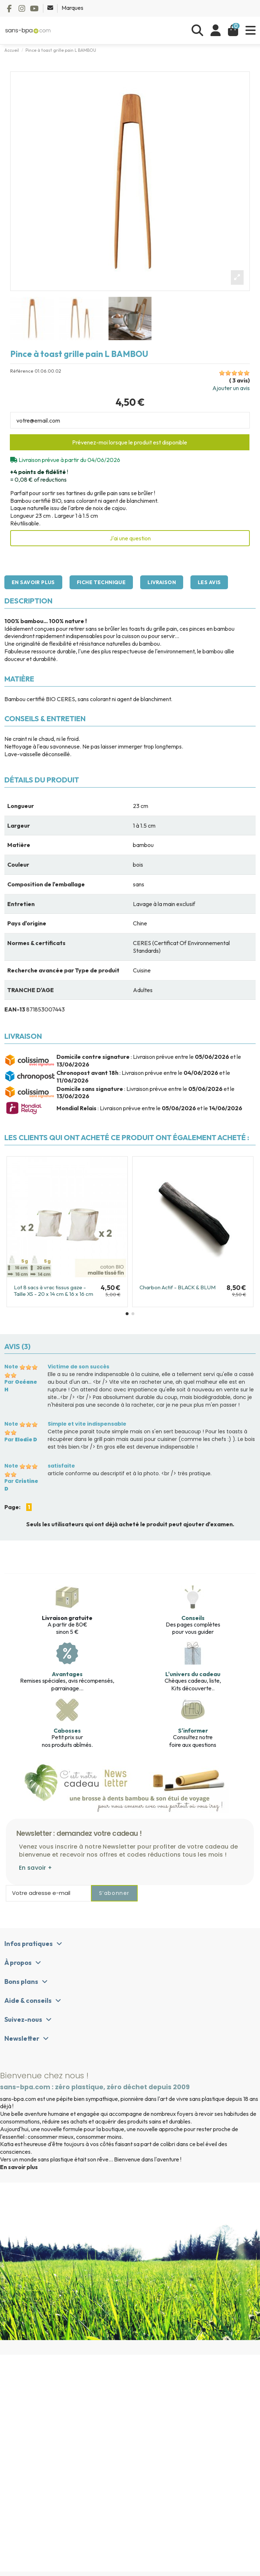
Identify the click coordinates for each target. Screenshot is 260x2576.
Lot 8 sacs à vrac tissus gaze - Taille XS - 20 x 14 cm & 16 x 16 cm (53, 1290)
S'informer (193, 1730)
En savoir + (35, 1868)
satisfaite (61, 1465)
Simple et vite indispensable (87, 1423)
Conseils (193, 1617)
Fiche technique (101, 582)
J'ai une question (130, 538)
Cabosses (67, 1730)
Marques (72, 7)
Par (20, 1385)
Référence (22, 371)
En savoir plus (33, 582)
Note (11, 1366)
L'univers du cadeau (192, 1674)
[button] (127, 1313)
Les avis (209, 582)
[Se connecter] (215, 30)
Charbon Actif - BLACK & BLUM (177, 1287)
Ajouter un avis (231, 388)
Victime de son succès (78, 1366)
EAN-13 (14, 1009)
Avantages (67, 1674)
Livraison (161, 582)
